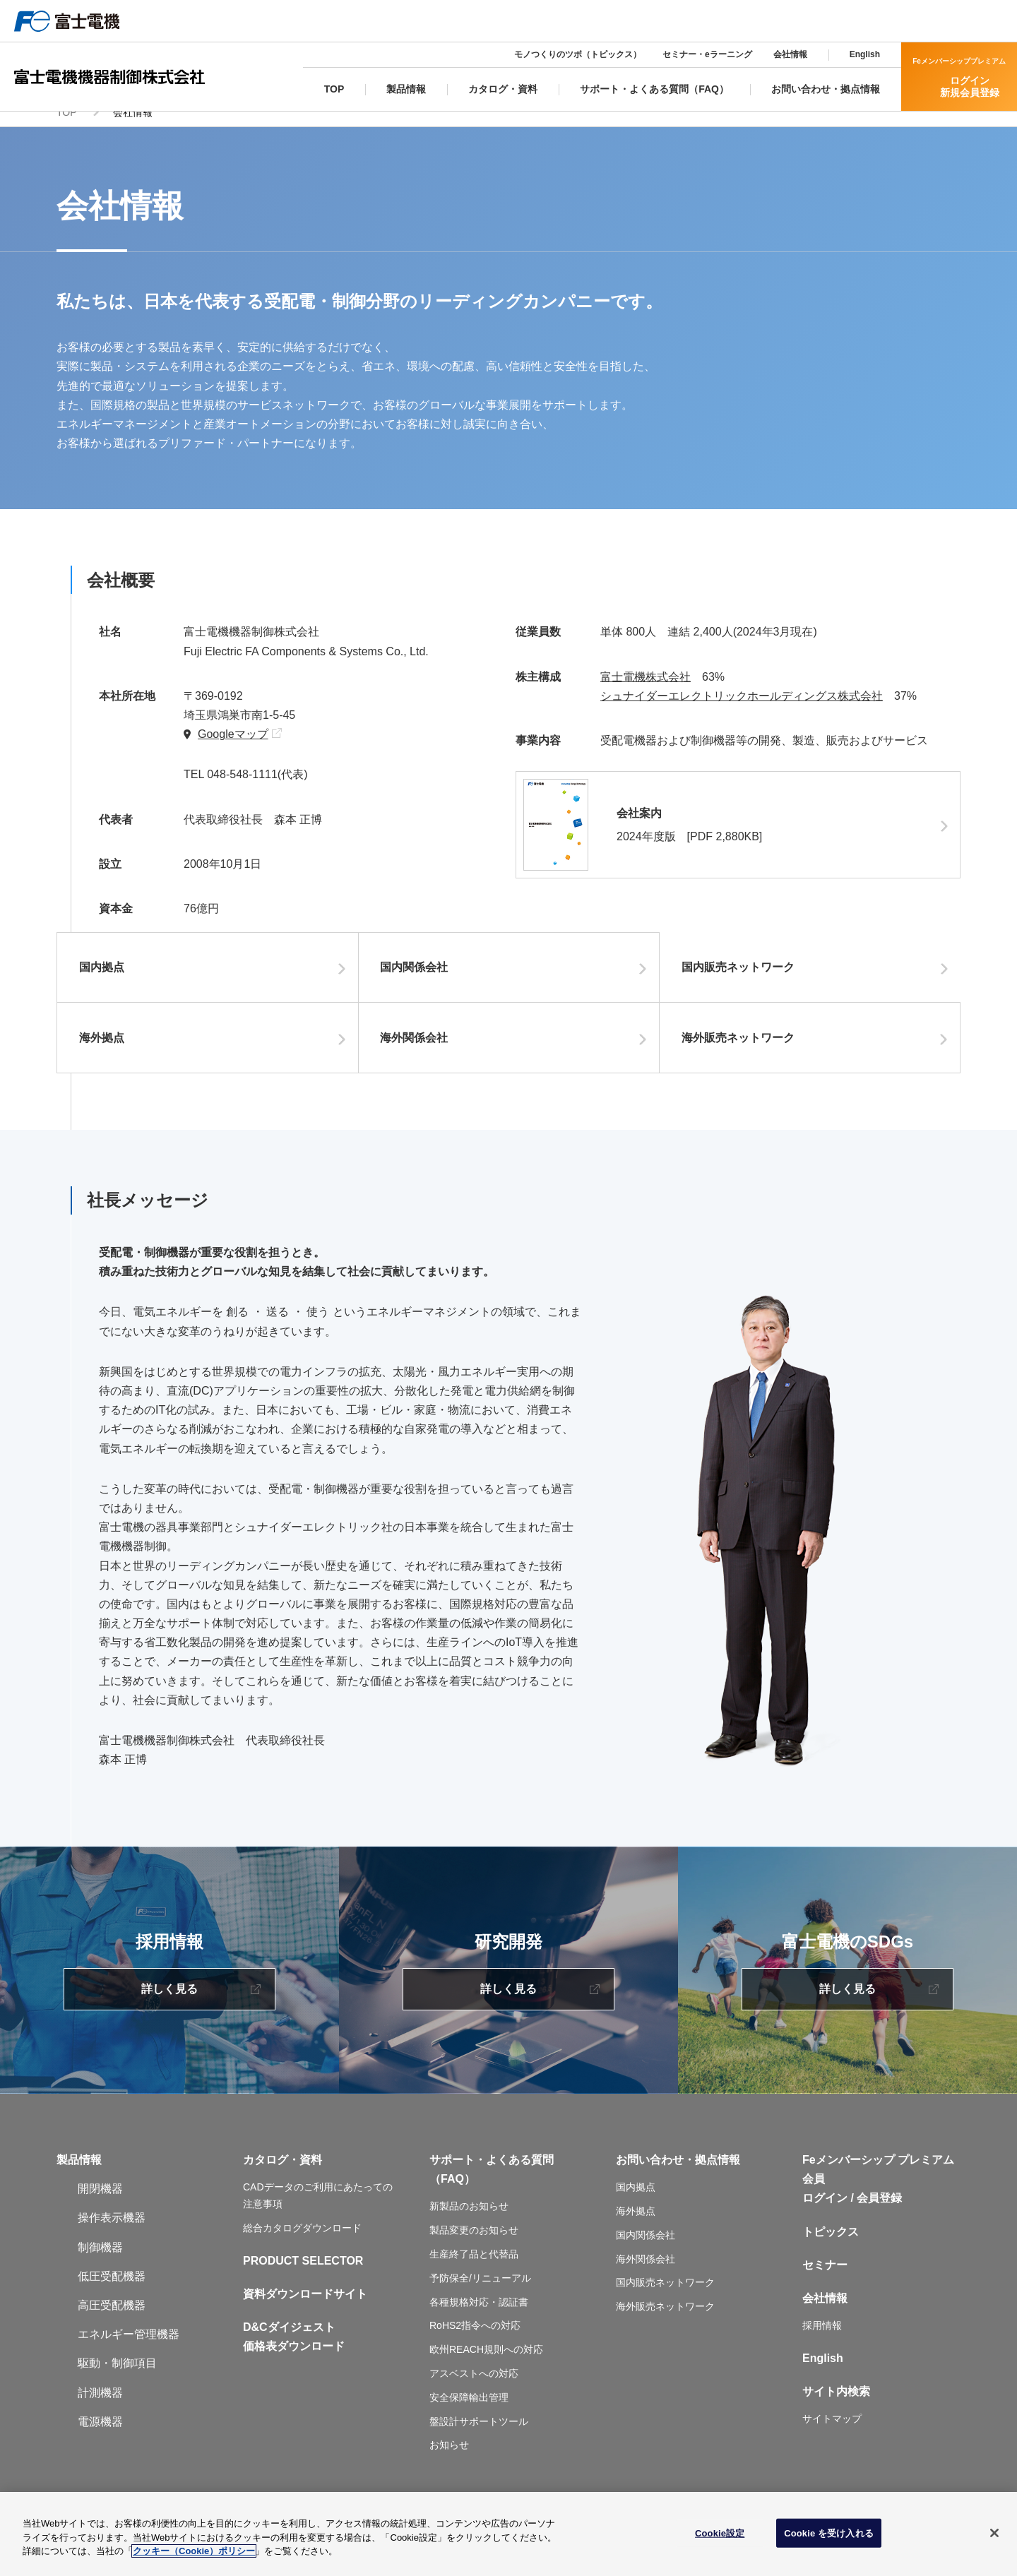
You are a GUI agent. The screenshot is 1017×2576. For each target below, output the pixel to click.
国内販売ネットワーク (744, 980)
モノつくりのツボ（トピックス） (577, 54)
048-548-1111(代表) (257, 787)
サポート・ (457, 2172)
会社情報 (790, 54)
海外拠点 (108, 1050)
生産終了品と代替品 (473, 2266)
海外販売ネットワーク (744, 1050)
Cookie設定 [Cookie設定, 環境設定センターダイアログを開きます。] (719, 2532)
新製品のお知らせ (469, 2218)
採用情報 (822, 2338)
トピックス (830, 2244)
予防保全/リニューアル (480, 2290)
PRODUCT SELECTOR (303, 2273)
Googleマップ (233, 746)
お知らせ (449, 2457)
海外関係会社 (421, 1050)
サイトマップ (832, 2431)
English (865, 54)
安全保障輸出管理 (469, 2409)
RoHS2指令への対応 (475, 2338)
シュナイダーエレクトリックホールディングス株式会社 (741, 708)
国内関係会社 (421, 980)
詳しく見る (169, 2002)
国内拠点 (108, 980)
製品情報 (79, 2172)
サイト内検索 (836, 2404)
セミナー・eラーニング (707, 54)
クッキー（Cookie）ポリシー (194, 2551)
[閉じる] (994, 2532)
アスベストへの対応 (473, 2385)
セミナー (825, 2277)
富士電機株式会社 (645, 689)
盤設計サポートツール (478, 2433)
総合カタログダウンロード (302, 2240)
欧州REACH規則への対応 (486, 2362)
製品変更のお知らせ (473, 2242)
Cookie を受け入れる (829, 2532)
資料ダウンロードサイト (305, 2306)
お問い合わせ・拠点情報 (678, 2172)
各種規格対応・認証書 (478, 2314)
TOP (66, 124)
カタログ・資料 (282, 2172)
